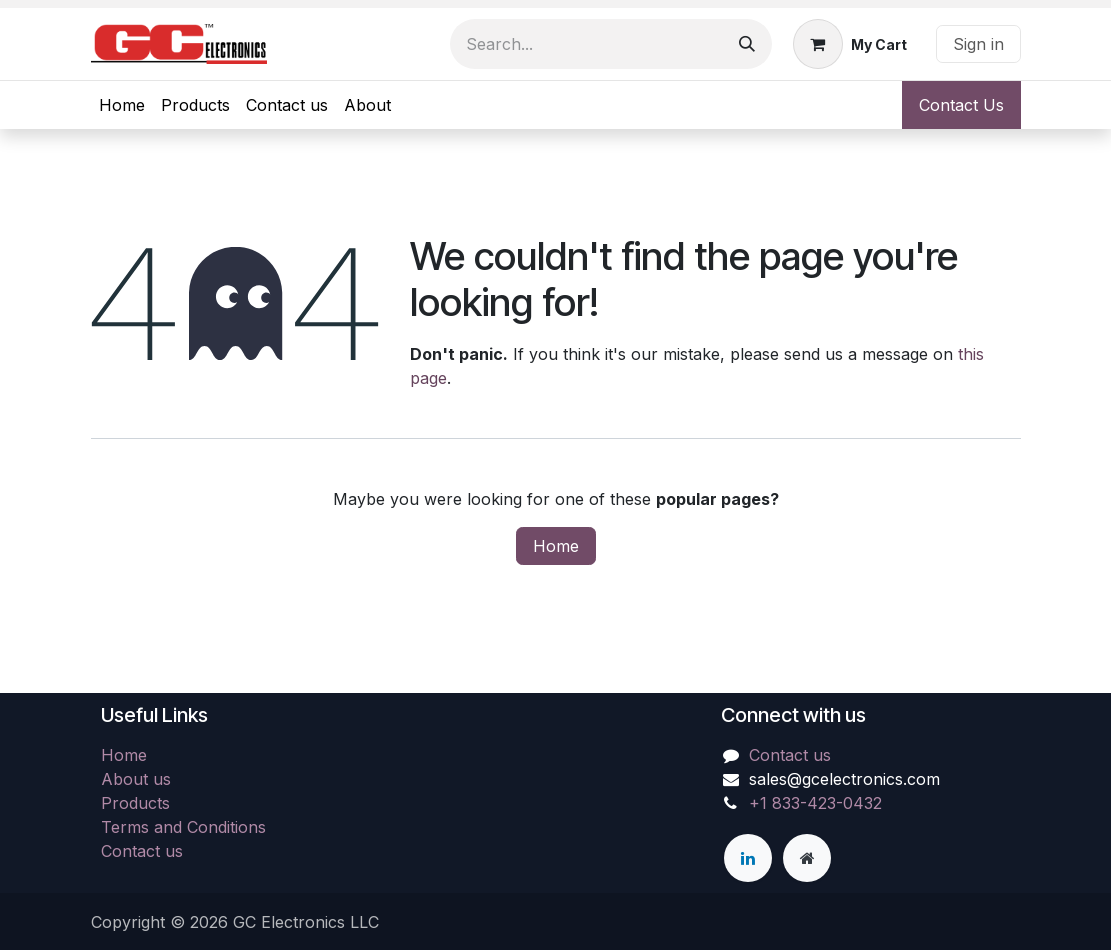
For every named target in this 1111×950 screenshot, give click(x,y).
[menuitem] (122, 105)
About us (136, 779)
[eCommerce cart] (850, 44)
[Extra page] (807, 858)
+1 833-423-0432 (815, 803)
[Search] (747, 44)
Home (556, 546)
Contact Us (961, 105)
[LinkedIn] (748, 858)
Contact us (142, 851)
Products (135, 803)
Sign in (978, 44)
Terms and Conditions (183, 827)
